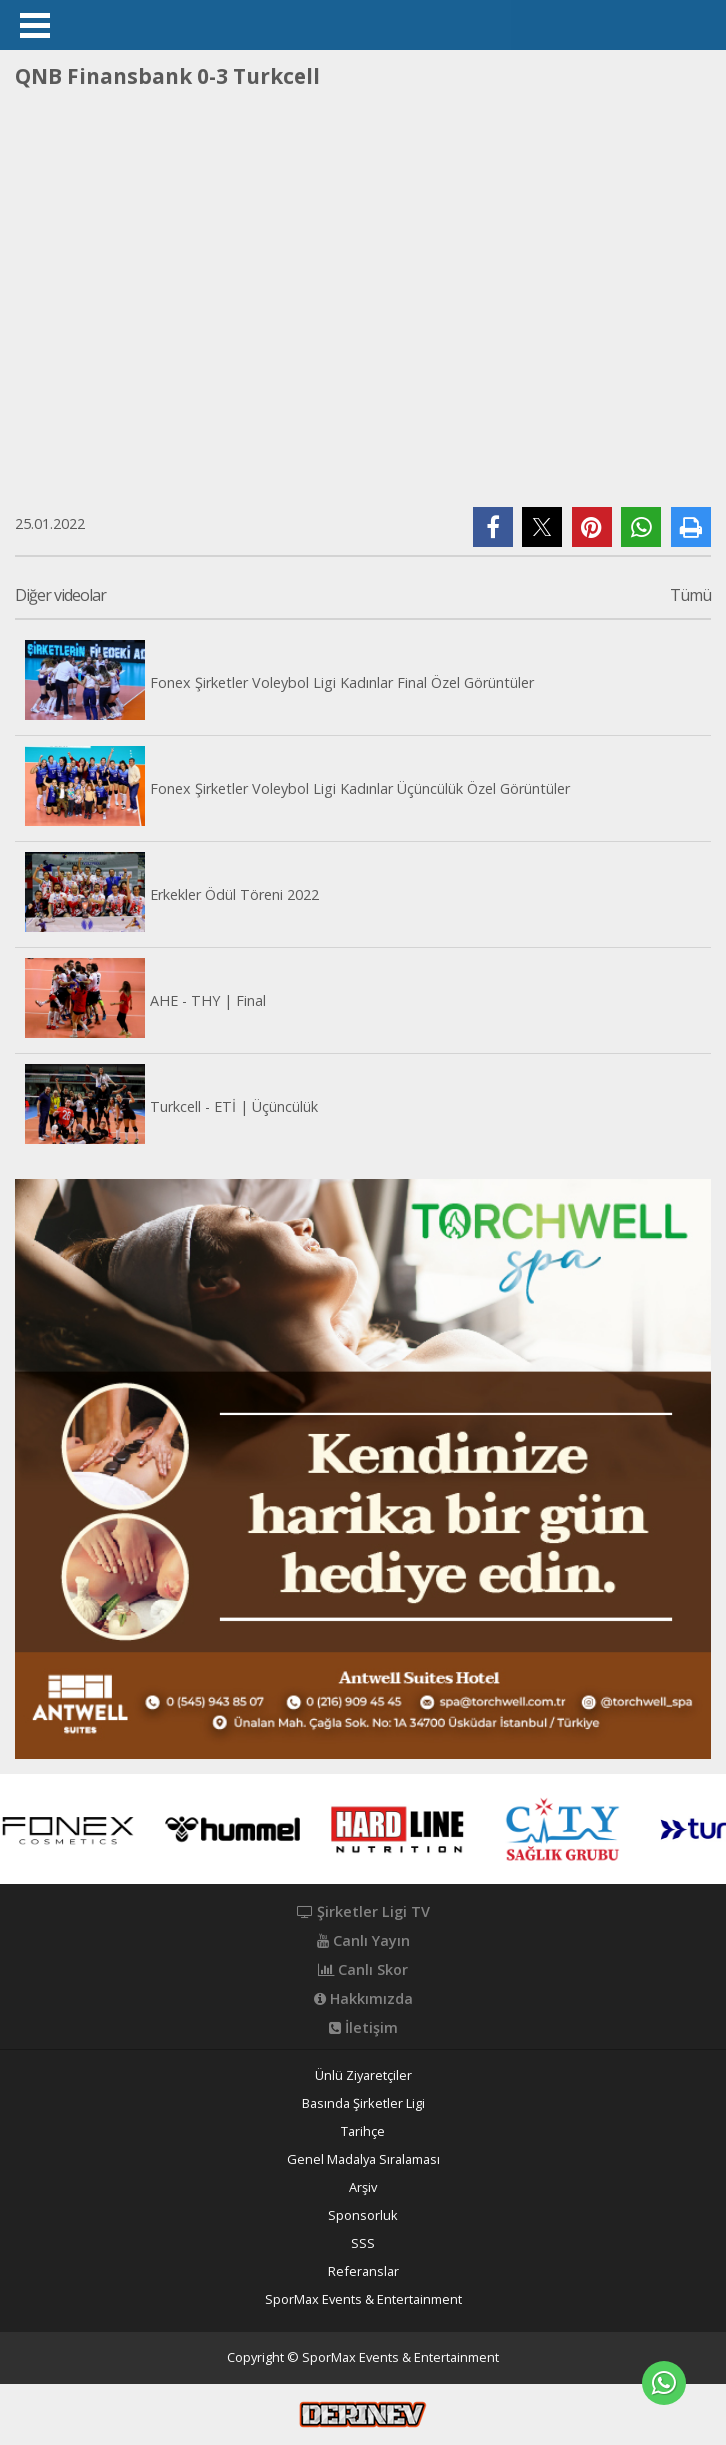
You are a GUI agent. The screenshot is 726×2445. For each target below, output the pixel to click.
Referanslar (363, 2271)
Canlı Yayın (363, 1941)
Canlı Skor (363, 1970)
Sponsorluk (363, 2215)
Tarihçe (363, 2131)
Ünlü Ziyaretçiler (363, 2075)
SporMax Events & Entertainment (363, 2299)
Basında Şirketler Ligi (363, 2103)
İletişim (363, 2028)
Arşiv (363, 2187)
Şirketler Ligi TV (363, 1912)
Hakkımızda (363, 1999)
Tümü (690, 596)
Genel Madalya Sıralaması (363, 2159)
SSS (363, 2243)
